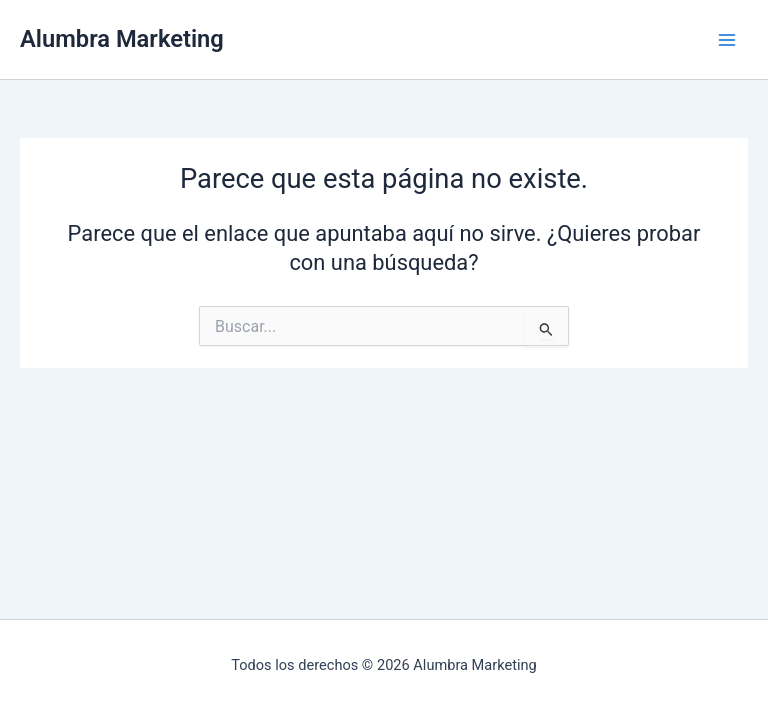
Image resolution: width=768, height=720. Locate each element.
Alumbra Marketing (122, 39)
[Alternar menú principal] (727, 40)
